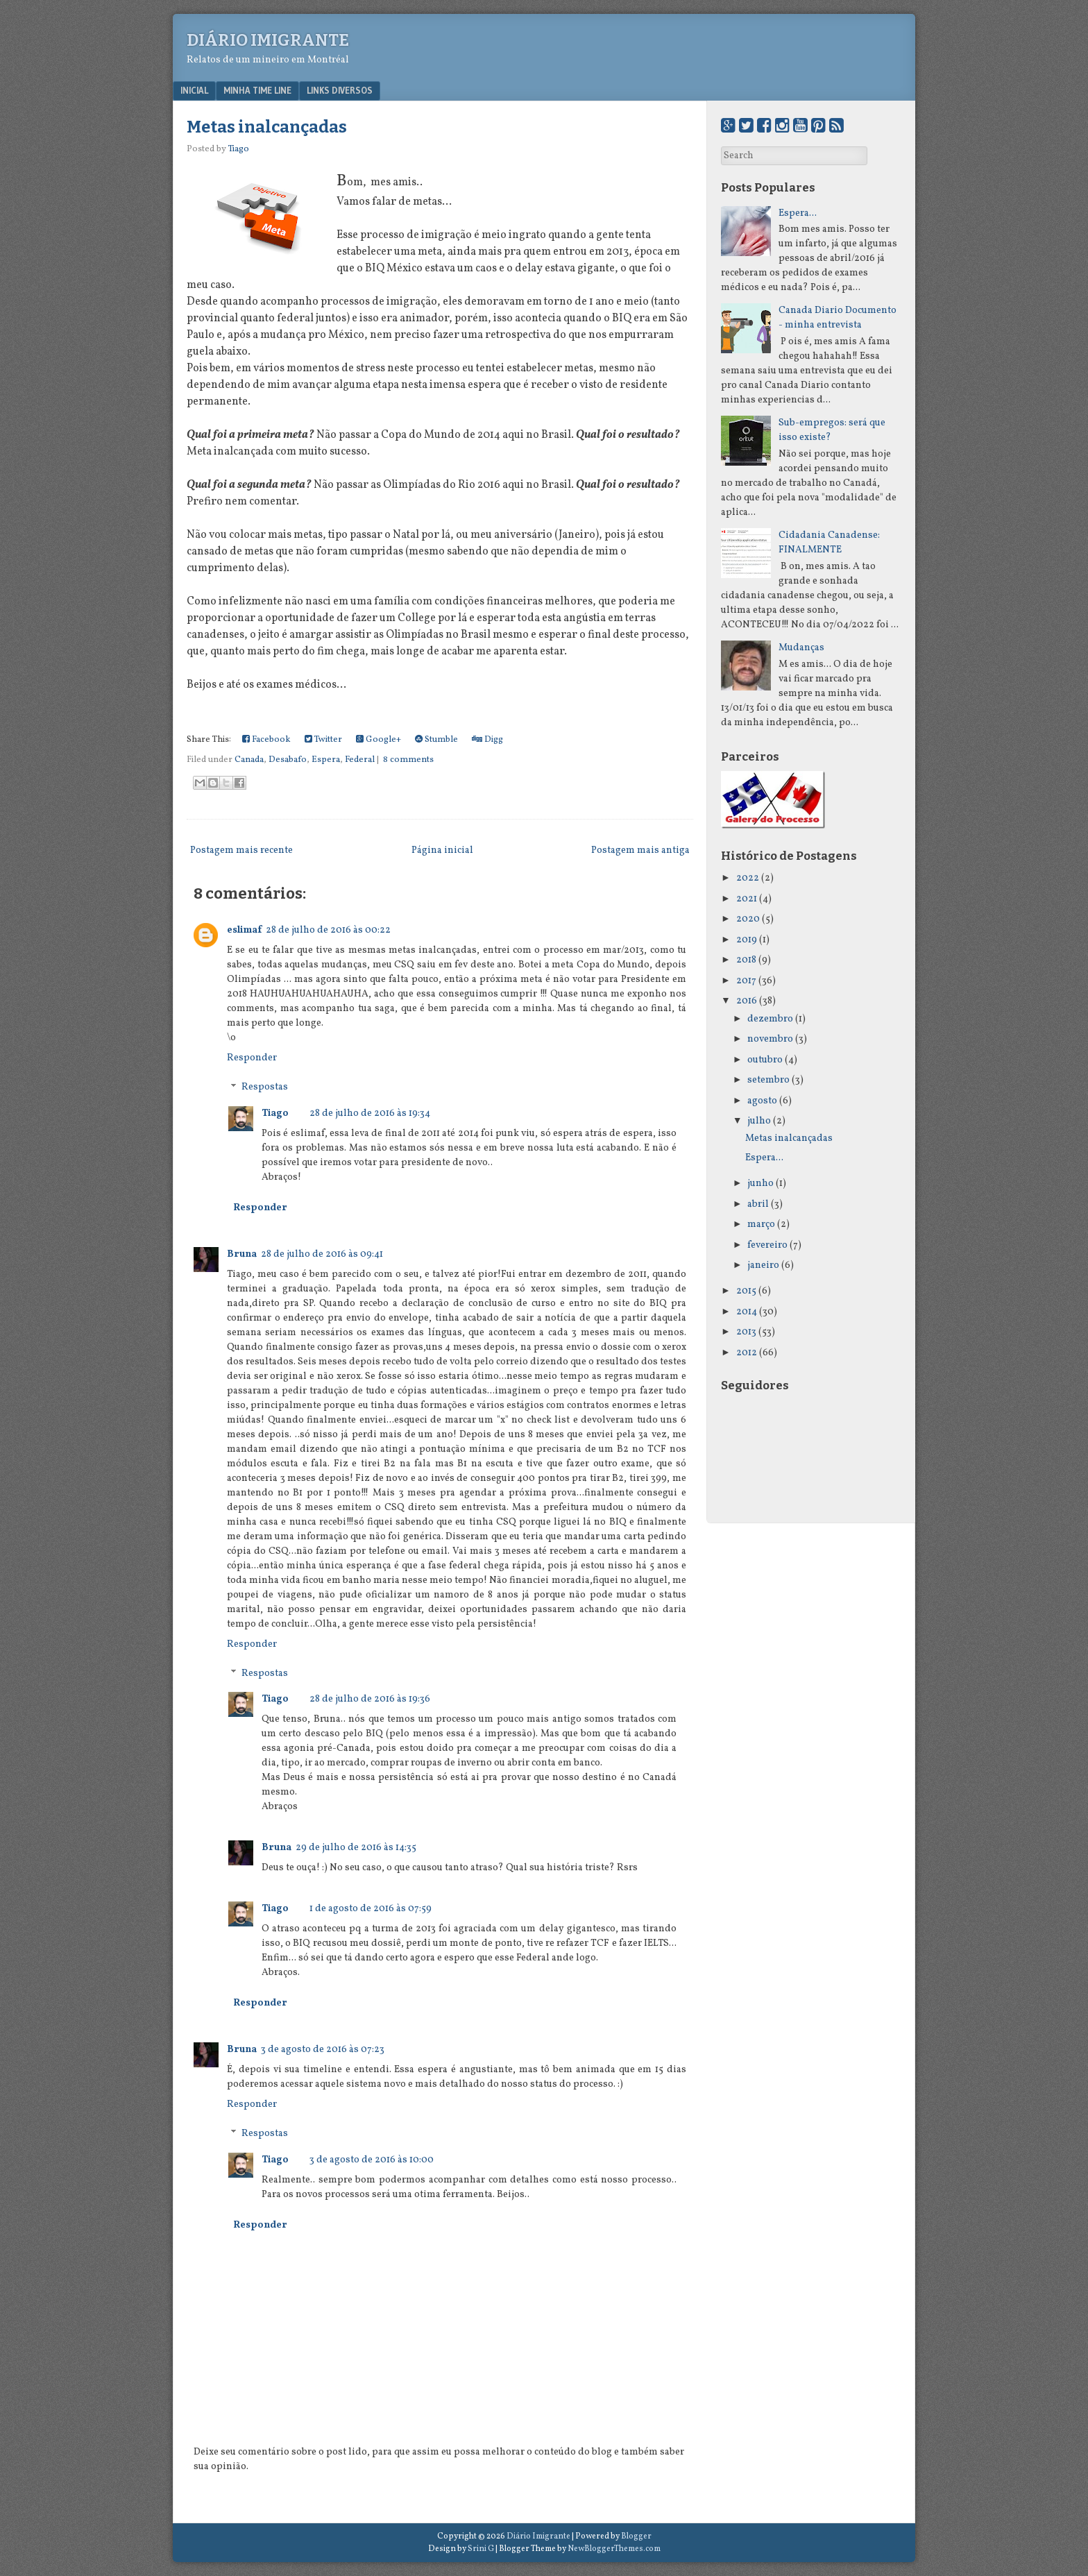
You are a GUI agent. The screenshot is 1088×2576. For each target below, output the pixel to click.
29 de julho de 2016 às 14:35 (356, 1847)
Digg (487, 740)
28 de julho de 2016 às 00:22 (328, 930)
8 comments (408, 760)
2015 (746, 1291)
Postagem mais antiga (640, 850)
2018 (746, 960)
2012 (746, 1352)
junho (760, 1183)
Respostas (264, 1087)
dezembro (770, 1019)
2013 (746, 1332)
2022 (747, 878)
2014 (746, 1312)
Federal (360, 760)
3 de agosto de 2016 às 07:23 (322, 2049)
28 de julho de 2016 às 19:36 (369, 1699)
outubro (765, 1060)
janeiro (763, 1265)
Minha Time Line (257, 90)
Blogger (636, 2536)
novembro (770, 1039)
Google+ (378, 740)
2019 (746, 940)
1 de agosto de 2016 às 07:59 (370, 1908)
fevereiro (767, 1245)
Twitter (323, 740)
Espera (326, 760)
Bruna (242, 1254)
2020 (748, 919)
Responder (252, 1058)
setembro (768, 1080)
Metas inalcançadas (267, 127)
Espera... (798, 213)
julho (759, 1121)
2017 (746, 981)
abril (758, 1204)
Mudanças (801, 647)
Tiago (275, 1113)
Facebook (266, 740)
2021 (746, 899)
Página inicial (442, 850)
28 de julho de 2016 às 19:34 (369, 1113)
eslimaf (244, 930)
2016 (746, 1001)
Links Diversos (340, 90)
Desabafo (288, 760)
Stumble (436, 740)
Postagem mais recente (241, 850)
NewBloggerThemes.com (614, 2548)
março (761, 1224)
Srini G (481, 2548)
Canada (249, 760)
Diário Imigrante (268, 40)
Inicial (194, 90)
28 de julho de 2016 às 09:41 (322, 1254)
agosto (762, 1101)
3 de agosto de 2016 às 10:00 (371, 2160)
